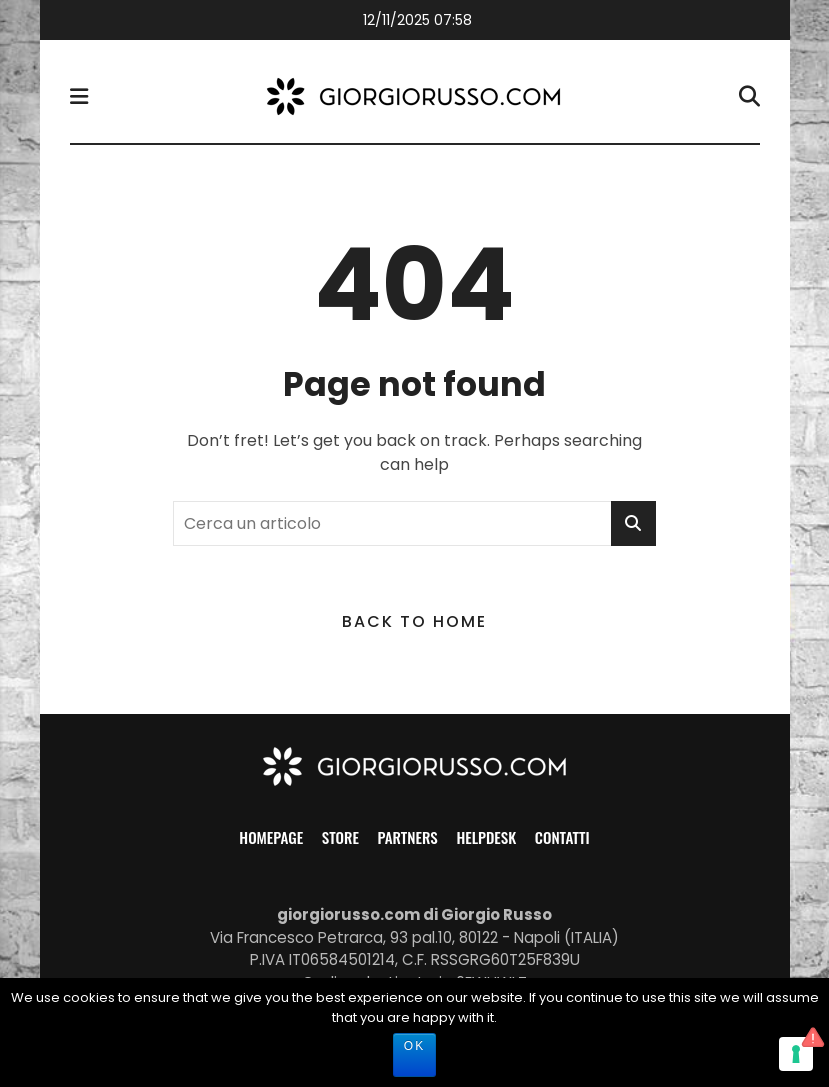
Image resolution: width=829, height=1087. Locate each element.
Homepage (271, 837)
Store (340, 837)
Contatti (562, 837)
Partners (408, 837)
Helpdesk (486, 837)
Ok (414, 1046)
